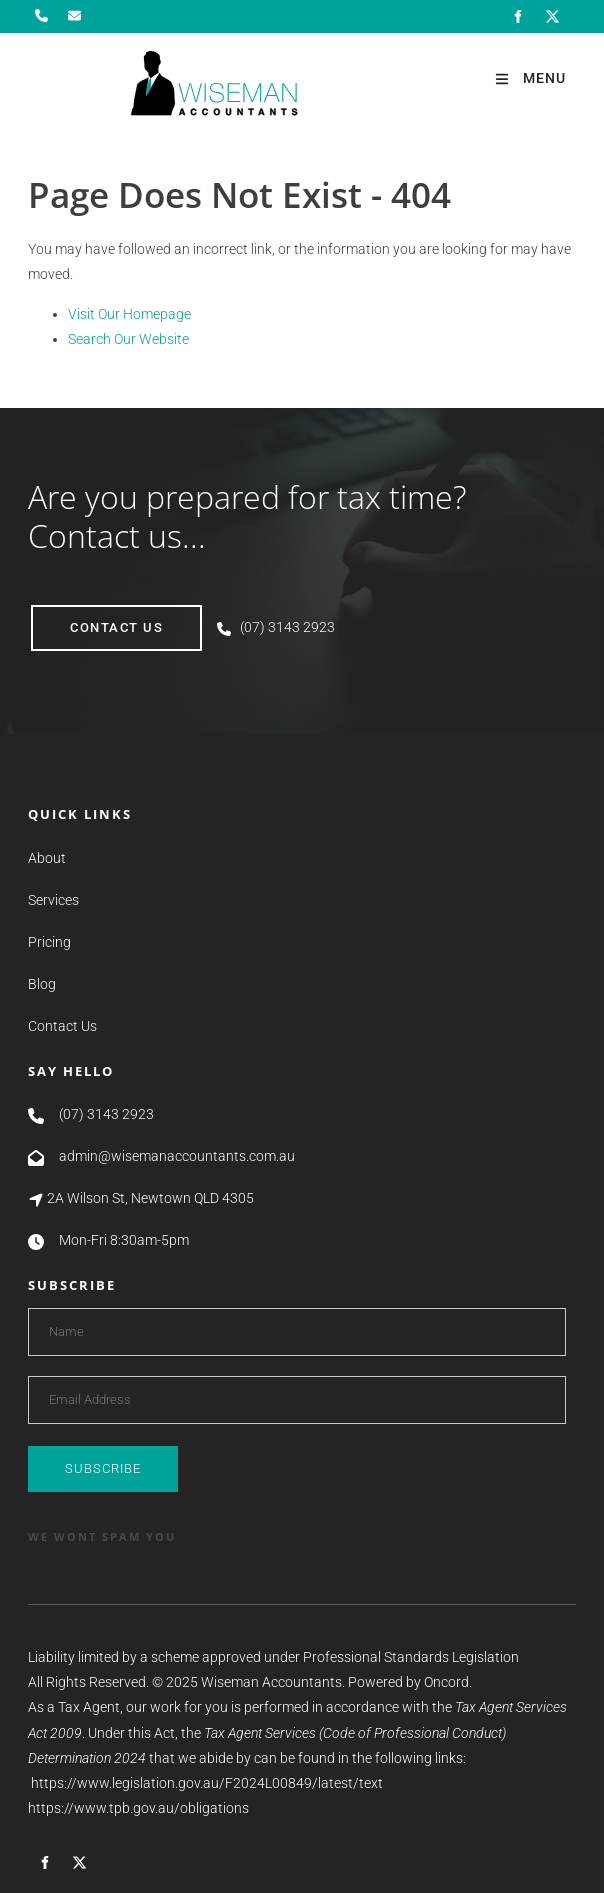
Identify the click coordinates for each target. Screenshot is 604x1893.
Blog (42, 984)
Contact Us (62, 1026)
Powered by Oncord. (410, 1682)
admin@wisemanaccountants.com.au (177, 1156)
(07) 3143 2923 (287, 627)
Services (53, 900)
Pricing (49, 942)
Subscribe (103, 1468)
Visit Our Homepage (129, 314)
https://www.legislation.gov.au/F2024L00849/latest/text (207, 1783)
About (47, 858)
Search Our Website (128, 339)
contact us (77, 617)
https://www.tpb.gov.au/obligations (138, 1808)
